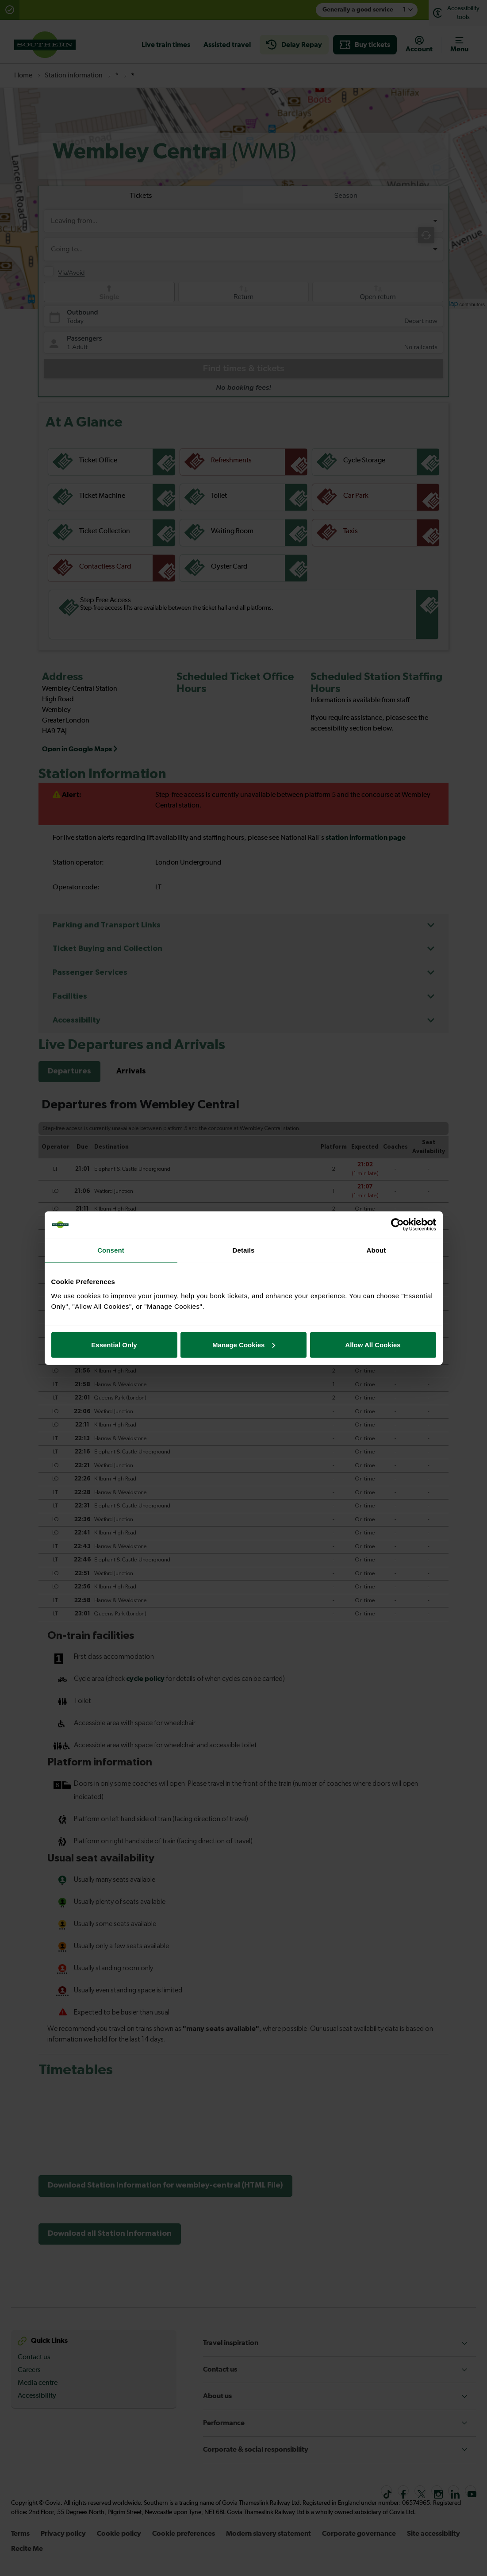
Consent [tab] (110, 1250)
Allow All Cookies (372, 1344)
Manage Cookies (243, 1344)
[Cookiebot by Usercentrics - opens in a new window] (397, 1224)
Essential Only (114, 1344)
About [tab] (376, 1250)
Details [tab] (244, 1250)
